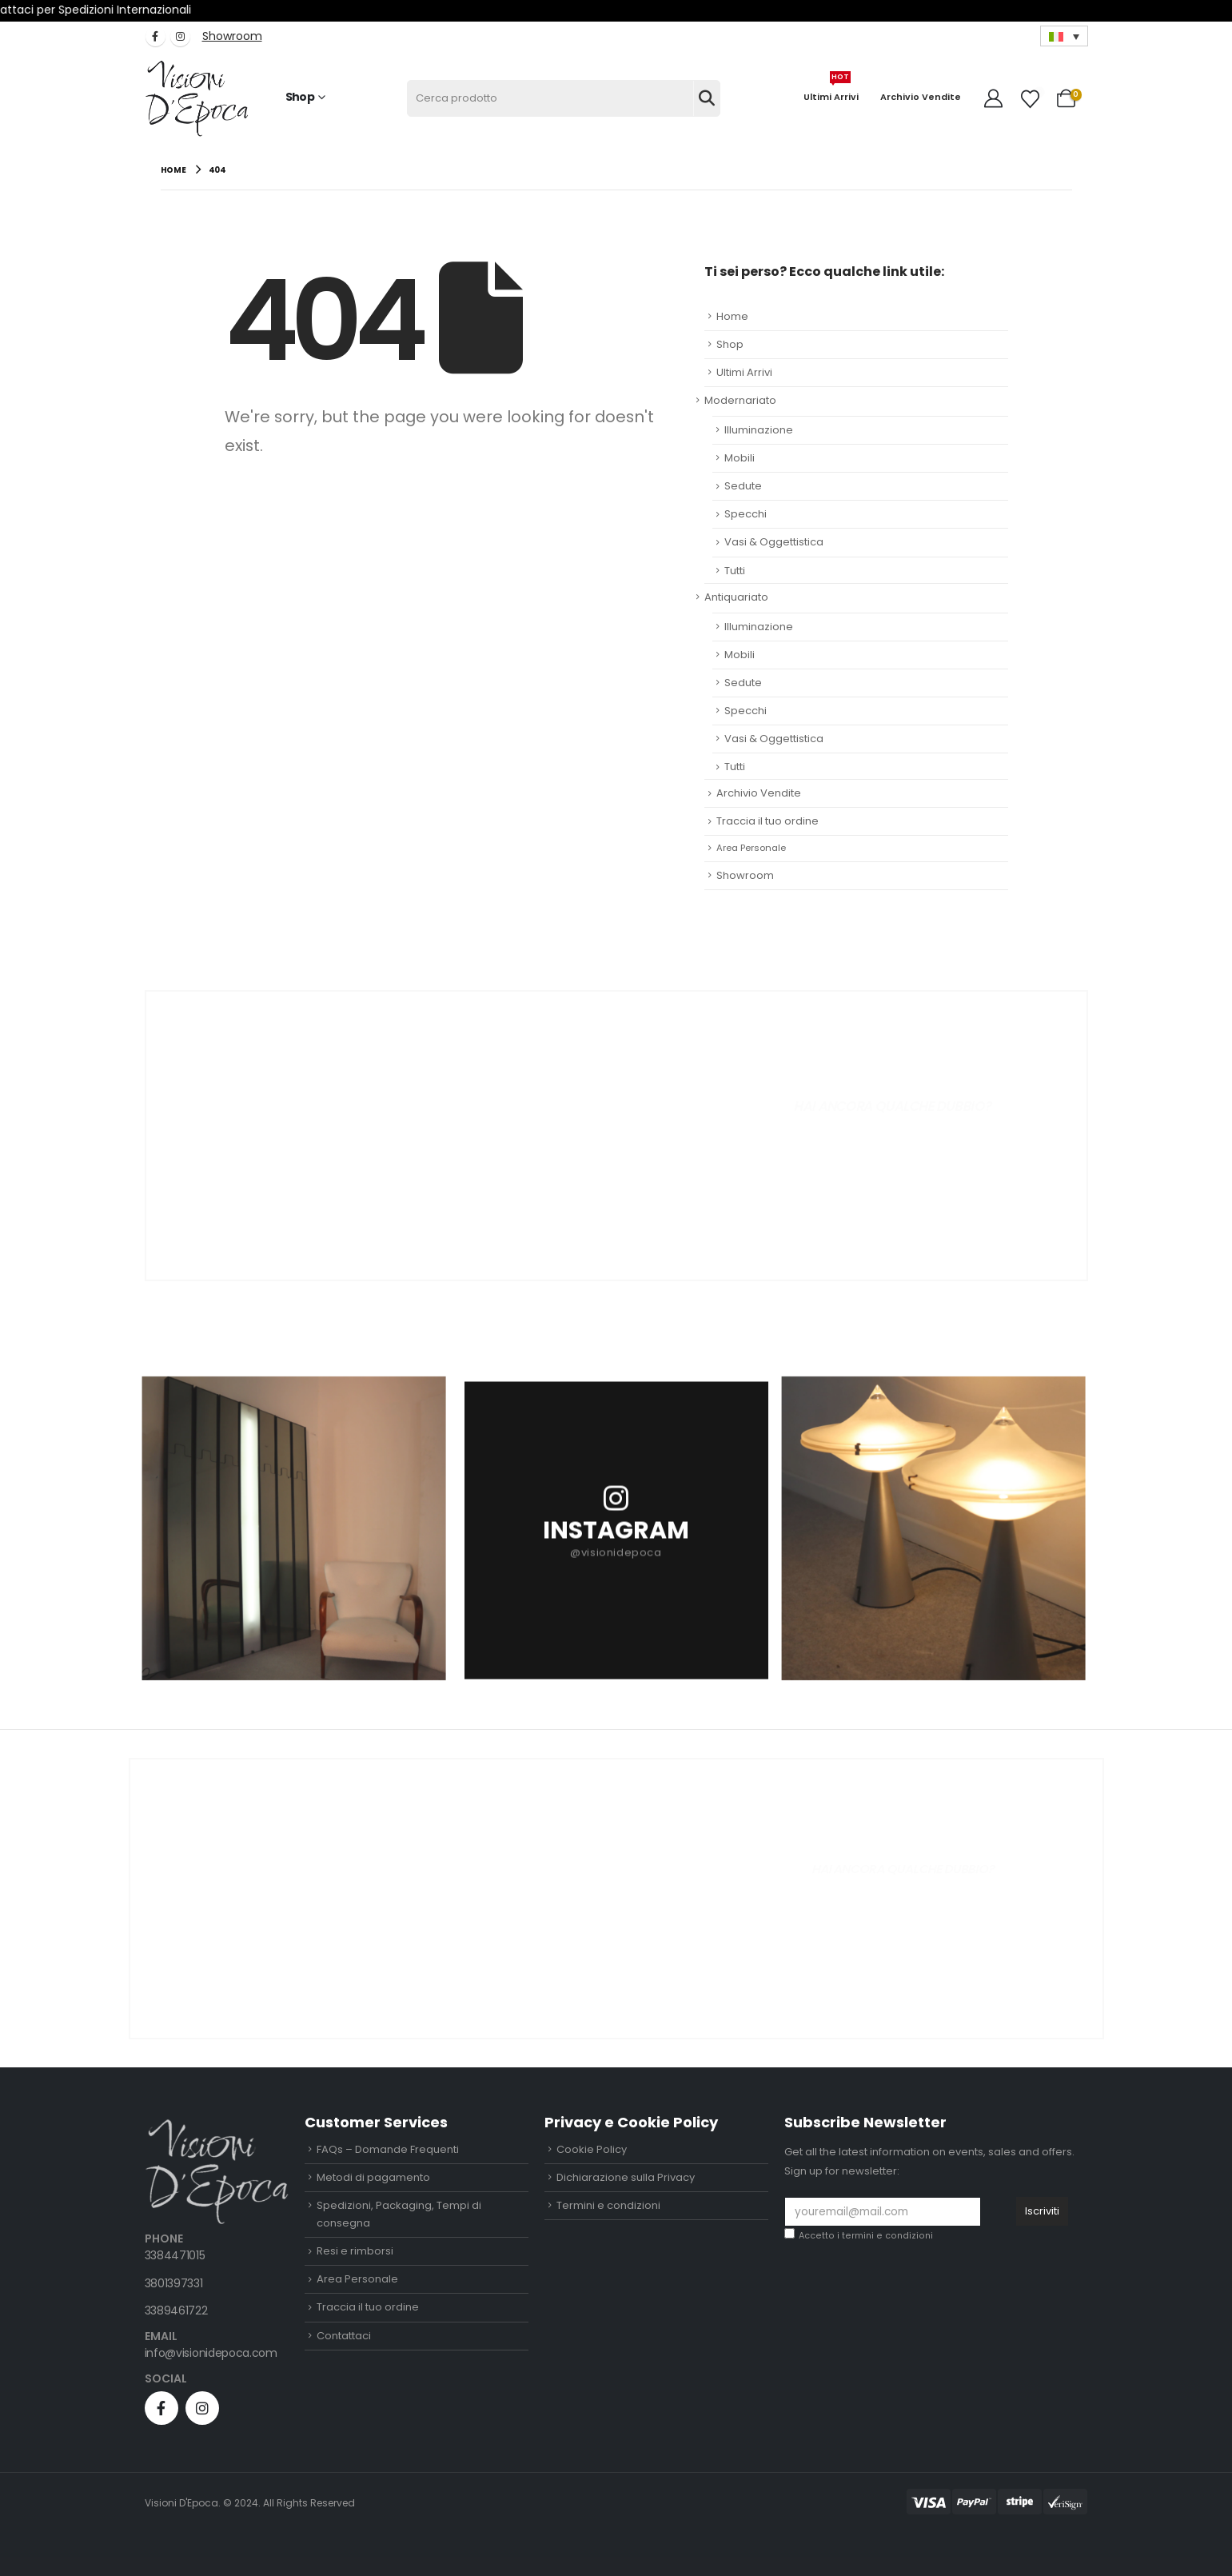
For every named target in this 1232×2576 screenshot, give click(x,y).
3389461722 (176, 2310)
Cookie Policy (591, 2149)
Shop (300, 97)
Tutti (734, 570)
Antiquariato (736, 597)
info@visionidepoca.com (211, 2353)
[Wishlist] (1030, 99)
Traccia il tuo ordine (767, 821)
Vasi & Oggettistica (773, 541)
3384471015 (175, 2255)
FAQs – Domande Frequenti (388, 2149)
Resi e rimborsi (355, 2250)
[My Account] (995, 98)
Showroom (745, 875)
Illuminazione (758, 429)
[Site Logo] (197, 99)
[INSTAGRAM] (616, 1528)
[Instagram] (180, 36)
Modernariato (740, 400)
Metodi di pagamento (373, 2177)
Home (732, 316)
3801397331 (174, 2283)
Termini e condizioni (608, 2205)
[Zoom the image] (217, 2127)
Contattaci (344, 2335)
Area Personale (751, 847)
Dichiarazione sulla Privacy (625, 2177)
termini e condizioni (887, 2236)
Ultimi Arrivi (831, 90)
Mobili (739, 457)
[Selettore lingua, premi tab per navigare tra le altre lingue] (1064, 36)
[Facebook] (155, 36)
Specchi (745, 513)
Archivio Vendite (920, 96)
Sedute (743, 485)
